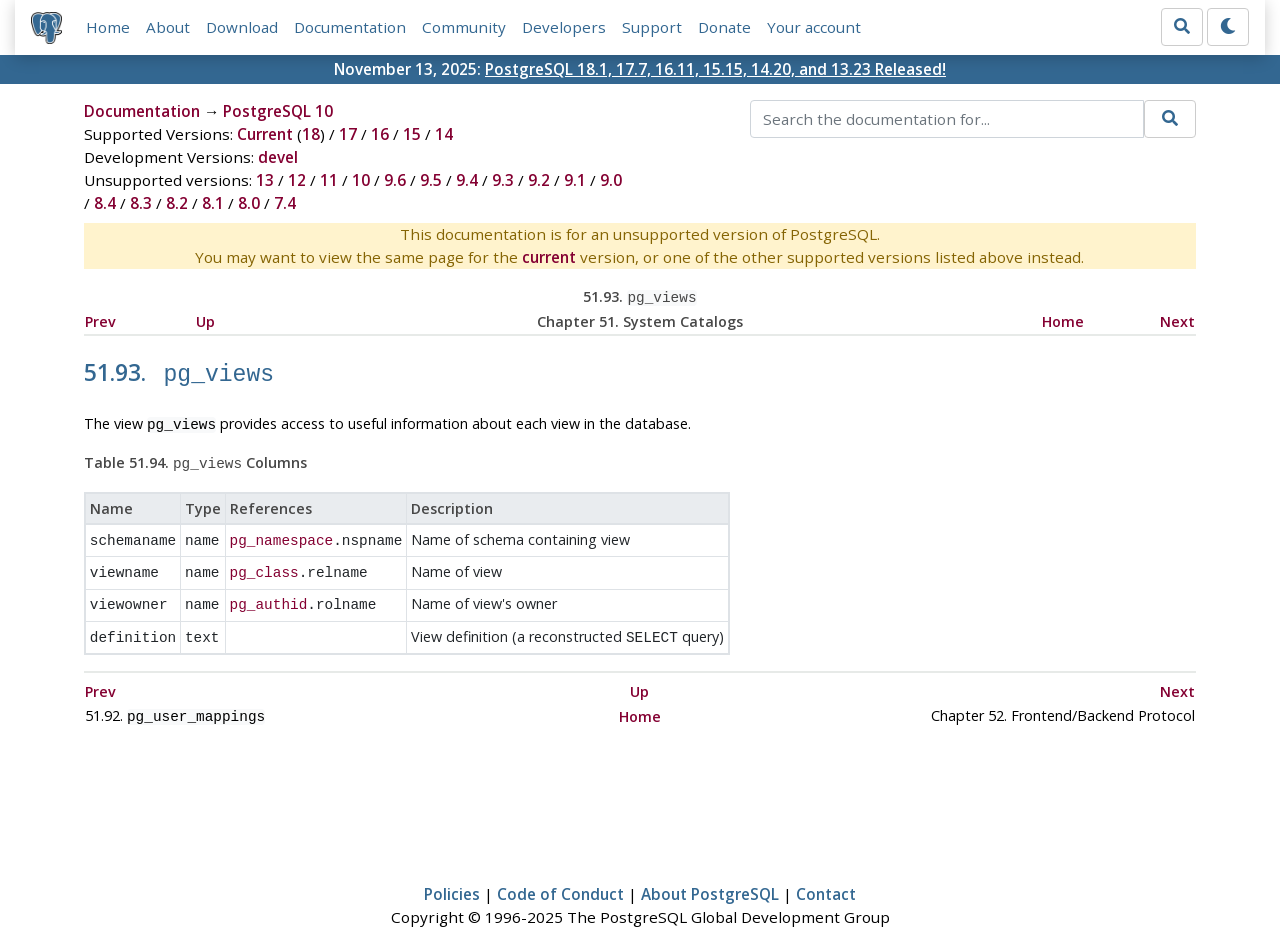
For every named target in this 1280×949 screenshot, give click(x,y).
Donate (724, 27)
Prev (100, 319)
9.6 (395, 180)
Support (652, 27)
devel (278, 157)
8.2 (177, 203)
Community (464, 27)
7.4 (285, 203)
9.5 (431, 180)
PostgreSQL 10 (278, 111)
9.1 (575, 180)
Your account (814, 27)
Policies (452, 875)
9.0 (611, 180)
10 (361, 180)
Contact (826, 875)
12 (297, 180)
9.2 (539, 180)
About (168, 27)
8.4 (105, 203)
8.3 (141, 203)
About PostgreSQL (710, 875)
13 (265, 180)
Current (265, 134)
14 (444, 134)
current (549, 257)
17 (348, 134)
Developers (564, 27)
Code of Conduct (560, 875)
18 (311, 134)
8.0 (249, 203)
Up (205, 319)
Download (242, 27)
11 (329, 180)
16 (380, 134)
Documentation (350, 27)
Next (1177, 319)
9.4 (467, 180)
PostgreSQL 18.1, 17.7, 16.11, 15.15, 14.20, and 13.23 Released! (715, 69)
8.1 (213, 203)
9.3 (503, 180)
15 (412, 134)
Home (108, 27)
